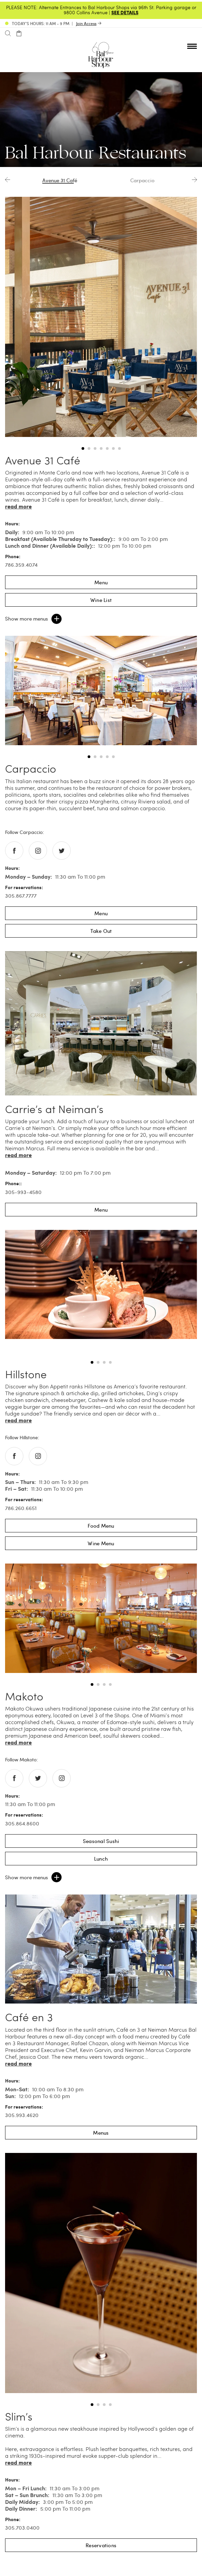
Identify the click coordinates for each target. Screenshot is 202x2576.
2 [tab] (89, 448)
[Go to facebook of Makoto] (14, 1778)
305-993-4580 (23, 1192)
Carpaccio (142, 180)
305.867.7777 (21, 895)
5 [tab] (107, 448)
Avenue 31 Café (59, 180)
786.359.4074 (21, 564)
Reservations (101, 2545)
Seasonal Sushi (101, 1841)
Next (194, 179)
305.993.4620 (22, 2115)
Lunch (101, 1858)
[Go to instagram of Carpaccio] (38, 850)
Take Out (101, 930)
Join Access (86, 23)
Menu (101, 582)
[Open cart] (19, 33)
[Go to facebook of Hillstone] (14, 1456)
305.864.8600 (22, 1823)
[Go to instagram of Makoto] (61, 1778)
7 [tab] (119, 448)
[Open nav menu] (192, 46)
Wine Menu (101, 1543)
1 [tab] (83, 448)
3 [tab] (95, 448)
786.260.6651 (21, 1508)
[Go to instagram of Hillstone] (38, 1456)
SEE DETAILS (124, 12)
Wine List (101, 599)
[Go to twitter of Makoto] (38, 1778)
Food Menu (101, 1525)
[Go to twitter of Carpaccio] (61, 850)
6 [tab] (113, 448)
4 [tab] (101, 448)
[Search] (8, 33)
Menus (101, 2132)
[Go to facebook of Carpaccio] (14, 850)
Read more (18, 506)
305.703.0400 (22, 2527)
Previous (7, 179)
